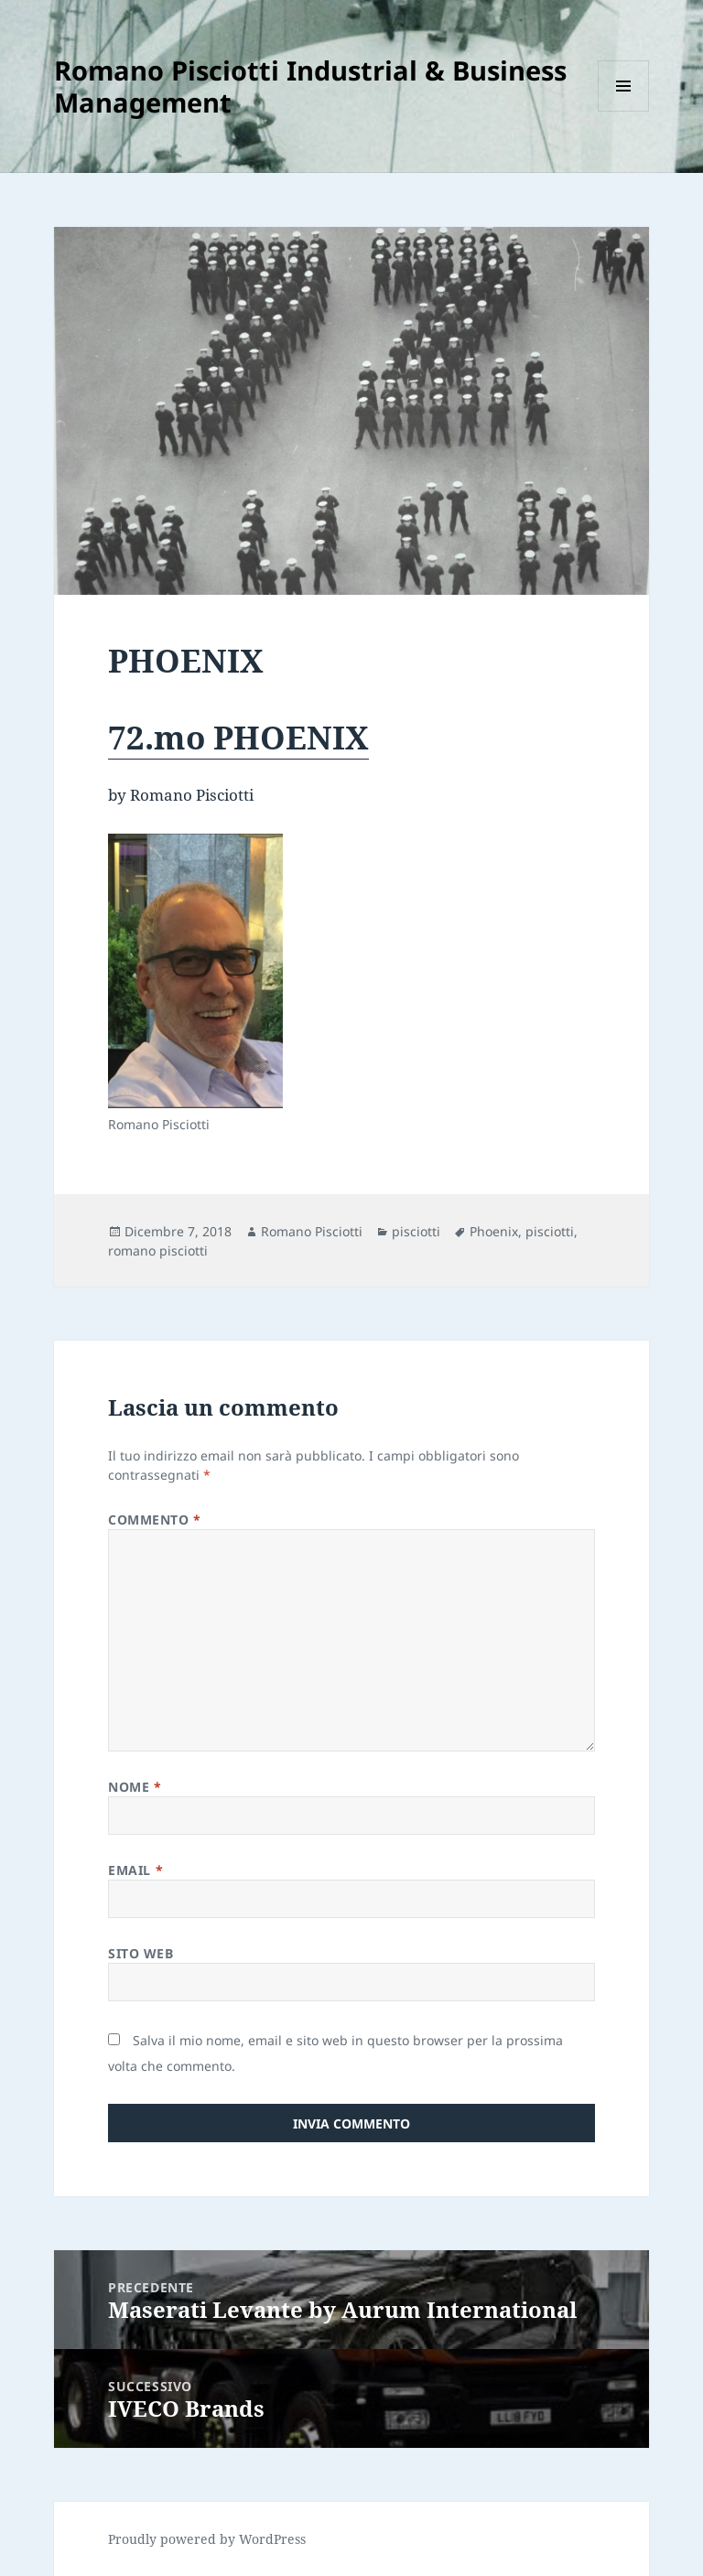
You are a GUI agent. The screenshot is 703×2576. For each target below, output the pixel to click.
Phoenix (494, 1231)
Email (135, 1870)
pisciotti (416, 1231)
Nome (134, 1786)
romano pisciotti (158, 1250)
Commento (154, 1519)
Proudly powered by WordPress (207, 2539)
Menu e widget (624, 111)
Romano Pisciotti (311, 1231)
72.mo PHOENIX (238, 737)
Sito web (140, 1953)
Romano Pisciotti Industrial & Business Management (310, 86)
